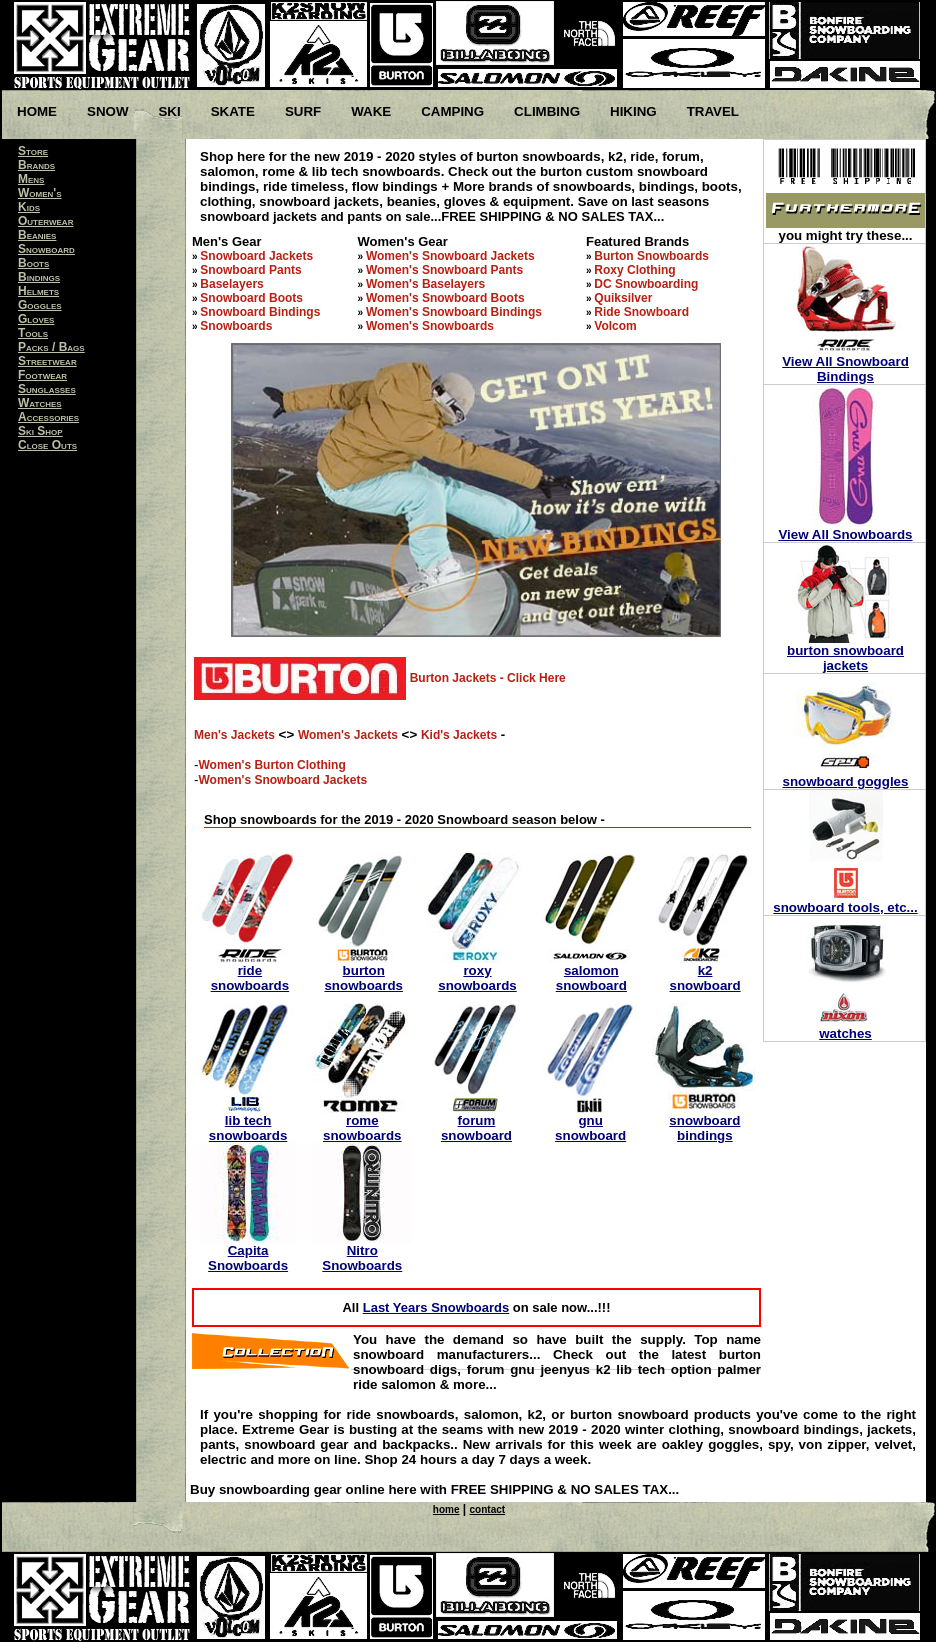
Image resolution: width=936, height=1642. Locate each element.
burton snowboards (363, 978)
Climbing (547, 111)
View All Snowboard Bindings (845, 369)
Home (37, 111)
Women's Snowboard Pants (444, 270)
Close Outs (47, 445)
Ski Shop (40, 431)
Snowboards (236, 326)
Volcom (615, 326)
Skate (233, 111)
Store (33, 151)
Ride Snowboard (641, 312)
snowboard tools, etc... (845, 907)
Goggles (40, 305)
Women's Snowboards (430, 326)
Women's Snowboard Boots (445, 298)
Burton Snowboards (651, 256)
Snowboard (46, 249)
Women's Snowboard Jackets (450, 256)
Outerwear (45, 221)
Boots (33, 263)
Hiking (633, 111)
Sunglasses (47, 389)
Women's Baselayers (425, 284)
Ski (169, 111)
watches (845, 1033)
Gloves (36, 319)
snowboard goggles (846, 781)
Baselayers (231, 284)
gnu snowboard (590, 1128)
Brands (36, 165)
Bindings (39, 277)
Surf (303, 111)
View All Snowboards (845, 534)
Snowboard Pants (250, 270)
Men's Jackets (234, 735)
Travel (713, 111)
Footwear (42, 375)
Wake (371, 111)
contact (488, 1509)
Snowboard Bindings (260, 312)
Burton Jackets (453, 678)
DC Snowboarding (646, 284)
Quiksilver (623, 298)
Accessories (48, 417)
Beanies (37, 235)
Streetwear (47, 361)
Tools (33, 333)
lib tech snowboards (248, 1128)
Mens (31, 179)
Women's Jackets (348, 735)
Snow (107, 111)
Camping (452, 111)
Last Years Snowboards (436, 1307)
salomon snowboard (591, 978)
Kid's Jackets (459, 735)
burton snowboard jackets (845, 658)
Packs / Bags (51, 347)
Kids (29, 207)
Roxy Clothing (634, 270)
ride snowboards (250, 978)
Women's (40, 193)
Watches (40, 403)
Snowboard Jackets (256, 256)
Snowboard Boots (251, 298)
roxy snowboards (477, 978)
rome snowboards (362, 1128)
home (446, 1509)
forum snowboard (476, 1128)
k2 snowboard (705, 978)
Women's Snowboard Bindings (454, 312)
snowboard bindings (704, 1128)
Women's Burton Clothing (271, 765)
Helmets (38, 291)
